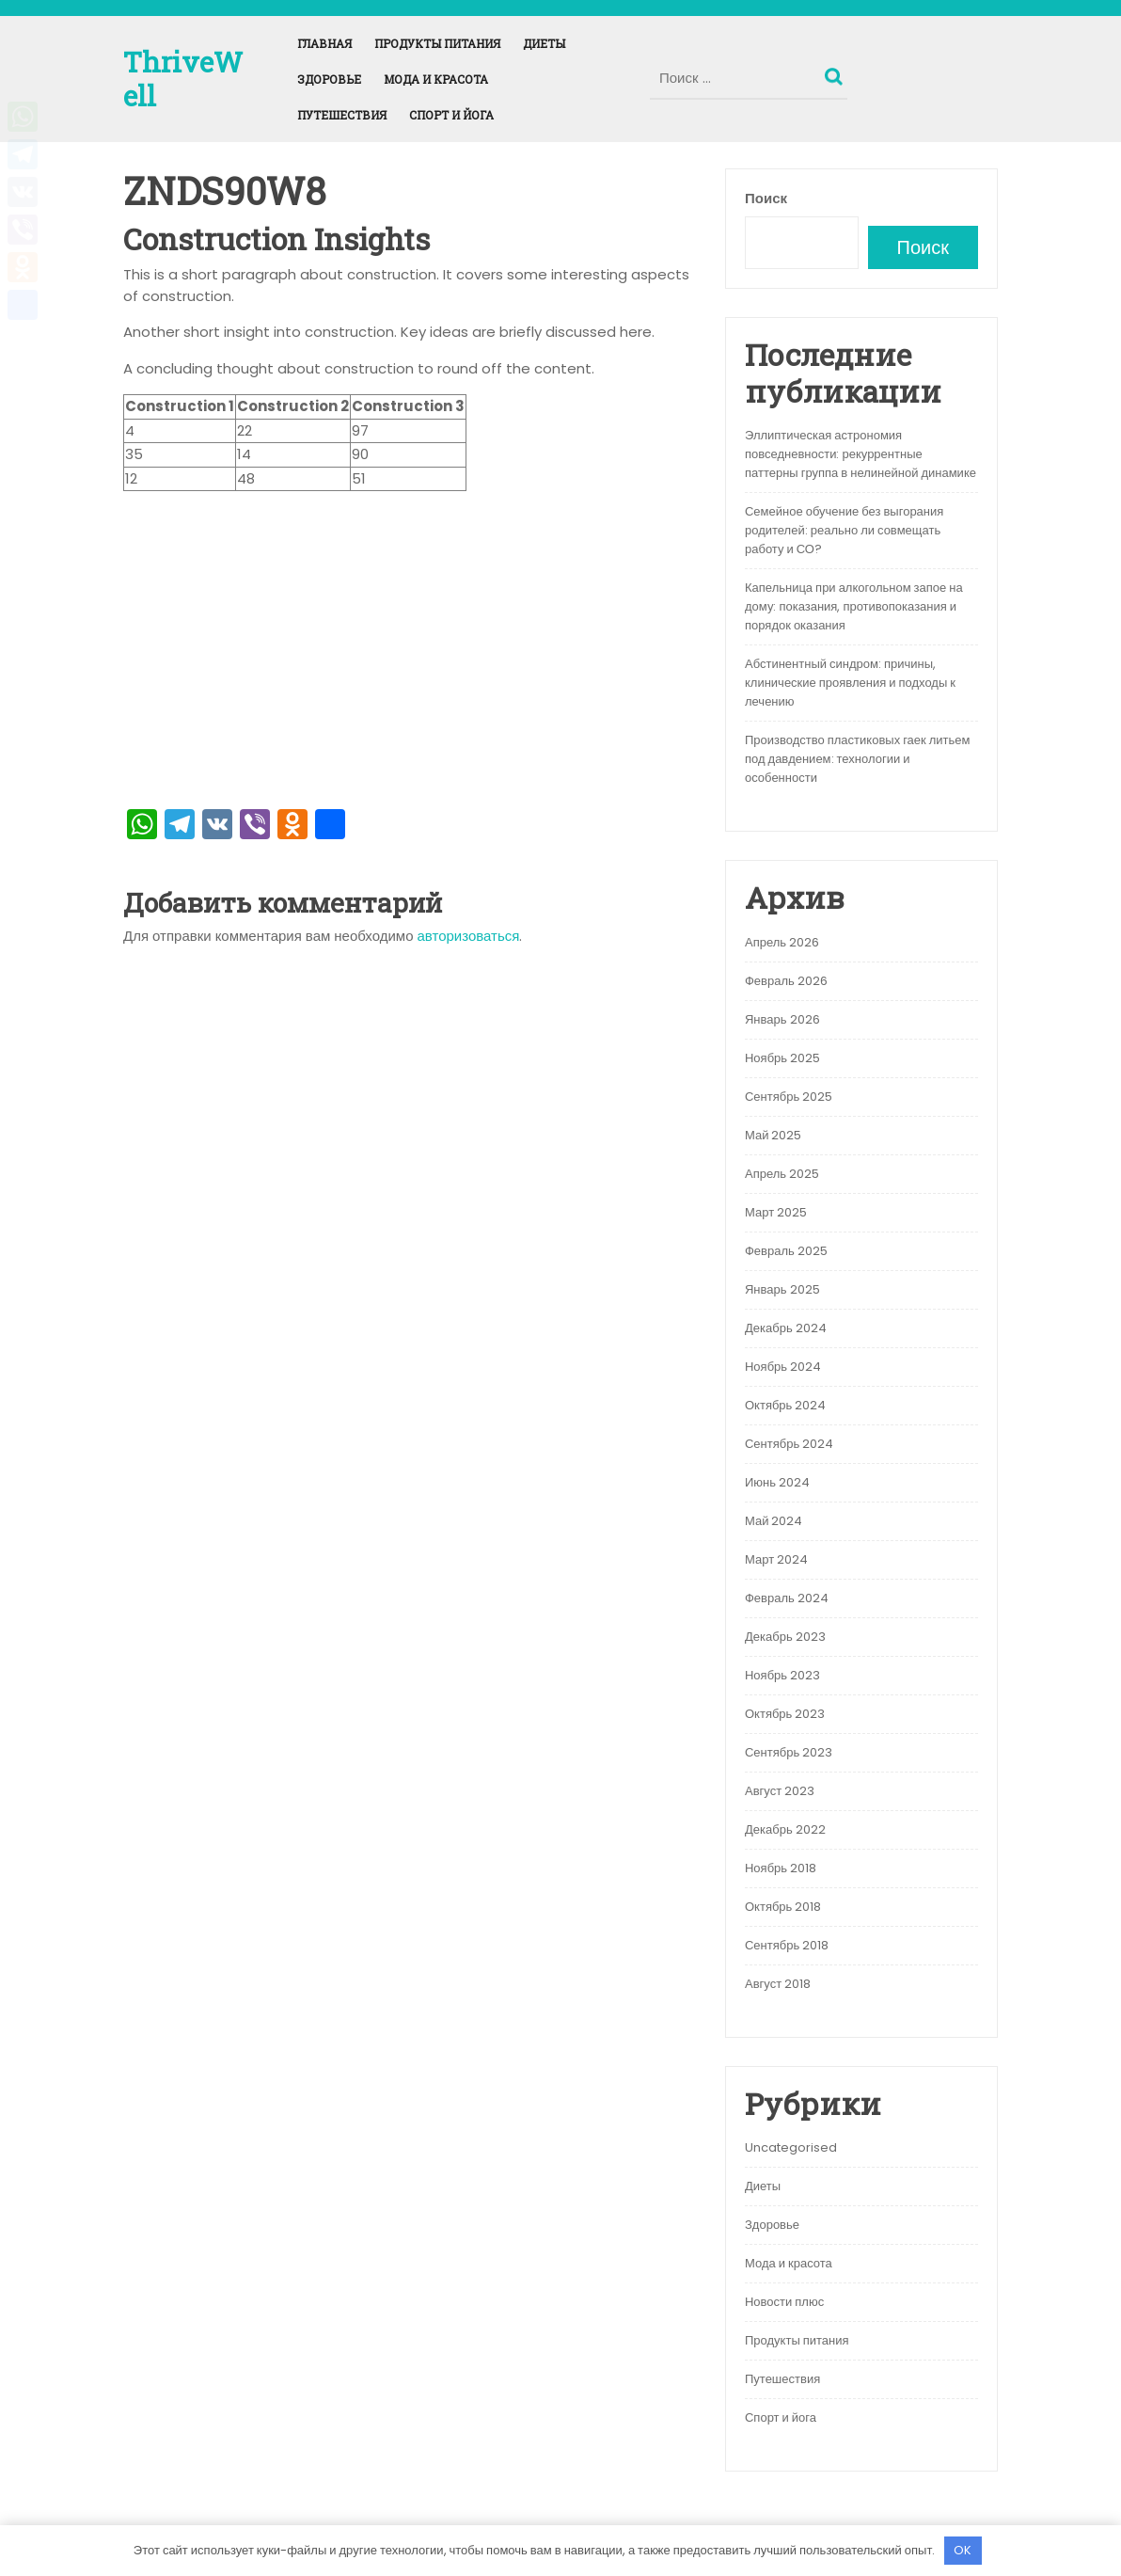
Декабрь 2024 (786, 1328)
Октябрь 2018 (783, 1907)
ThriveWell (183, 78)
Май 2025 (773, 1135)
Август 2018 (778, 1984)
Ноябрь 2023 (782, 1675)
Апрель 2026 (782, 942)
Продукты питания (437, 43)
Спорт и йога (451, 114)
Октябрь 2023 (785, 1714)
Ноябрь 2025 (782, 1058)
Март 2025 (776, 1212)
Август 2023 (779, 1791)
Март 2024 (776, 1559)
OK (962, 2550)
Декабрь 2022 (785, 1829)
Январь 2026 (782, 1019)
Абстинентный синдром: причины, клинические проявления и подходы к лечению (850, 682)
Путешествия (342, 114)
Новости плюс (784, 2302)
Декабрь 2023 (785, 1637)
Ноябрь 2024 (783, 1366)
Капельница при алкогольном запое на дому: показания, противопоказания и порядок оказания (854, 606)
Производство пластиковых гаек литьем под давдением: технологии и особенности (858, 759)
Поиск (836, 72)
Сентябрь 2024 (789, 1444)
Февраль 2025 (786, 1251)
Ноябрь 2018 (780, 1868)
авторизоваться (469, 936)
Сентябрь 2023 (788, 1752)
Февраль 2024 (787, 1598)
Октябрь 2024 (785, 1405)
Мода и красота (436, 79)
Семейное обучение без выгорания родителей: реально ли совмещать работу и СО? (844, 530)
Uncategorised (791, 2147)
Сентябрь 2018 (787, 1945)
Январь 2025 (782, 1289)
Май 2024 (773, 1521)
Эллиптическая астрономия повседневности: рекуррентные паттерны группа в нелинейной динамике (860, 454)
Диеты (544, 43)
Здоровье (329, 79)
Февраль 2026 (786, 981)
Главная (324, 43)
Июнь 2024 (777, 1482)
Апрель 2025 (782, 1174)
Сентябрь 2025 (788, 1096)
